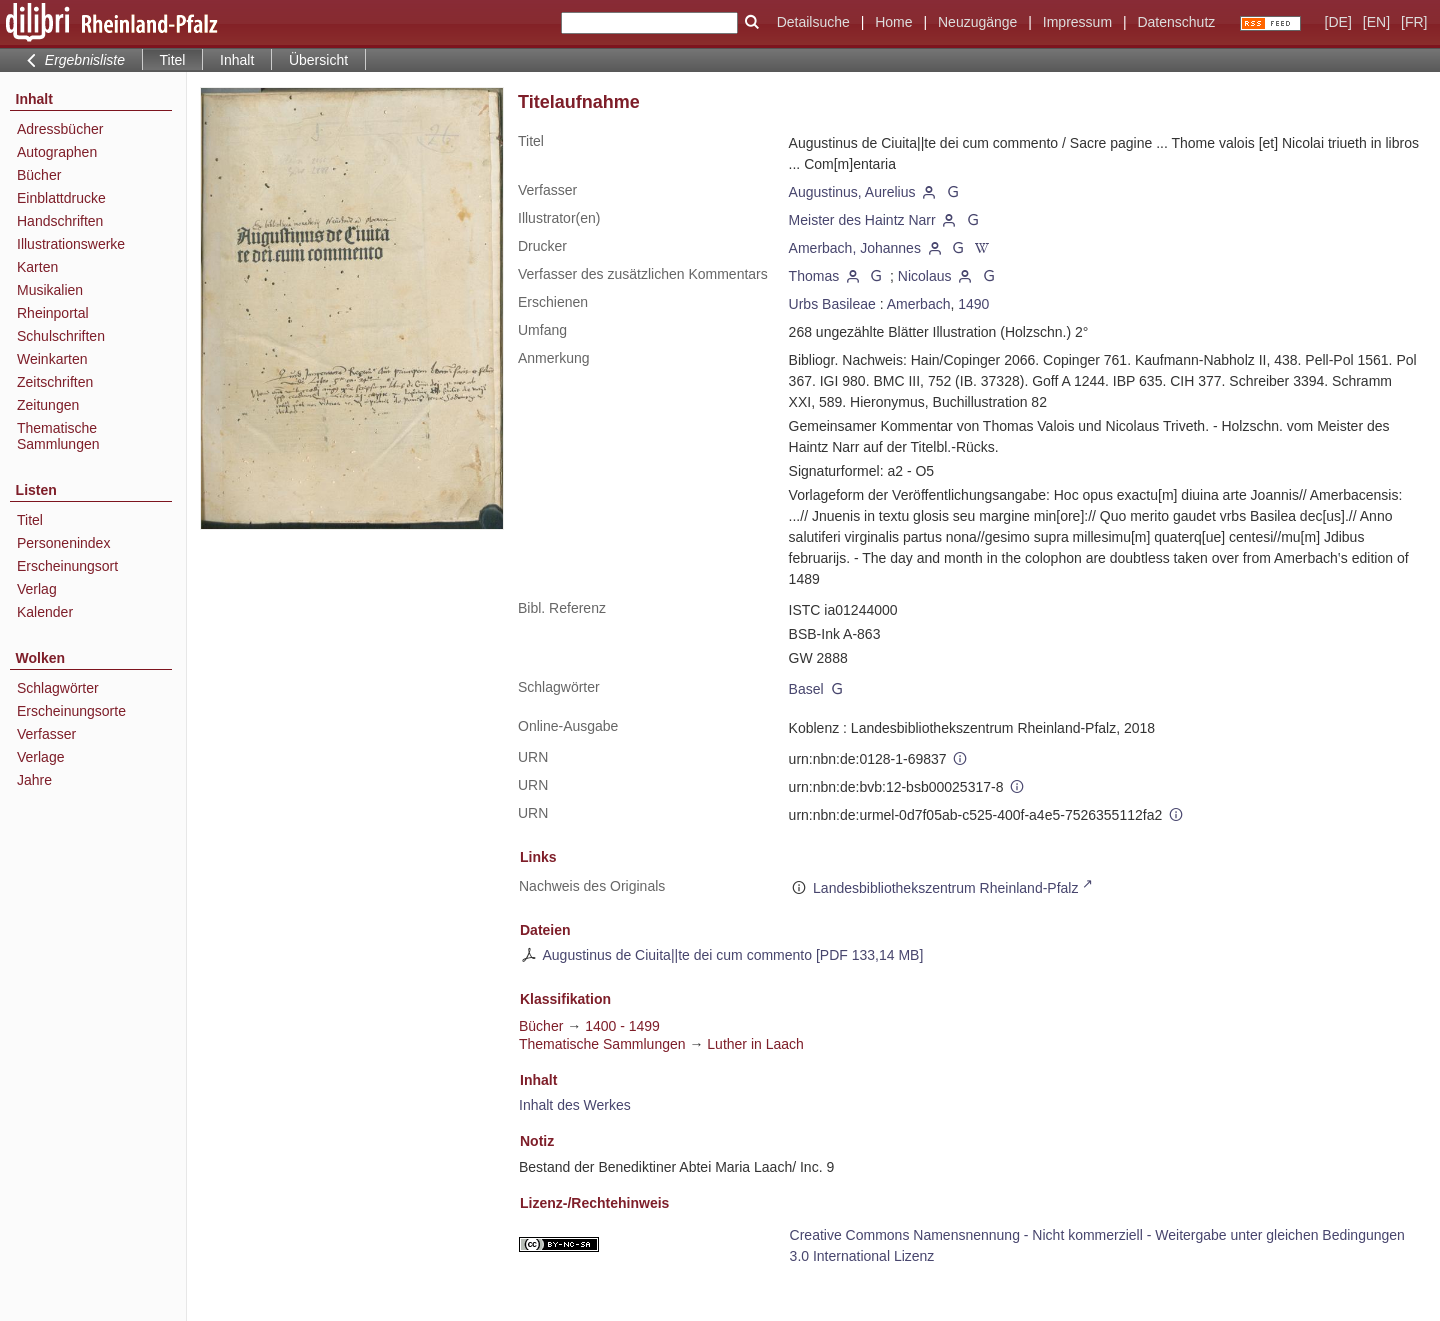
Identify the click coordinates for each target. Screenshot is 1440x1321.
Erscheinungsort (67, 566)
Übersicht (318, 60)
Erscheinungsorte (71, 711)
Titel (30, 520)
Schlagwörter (58, 688)
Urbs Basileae (832, 304)
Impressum (1077, 22)
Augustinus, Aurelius (852, 192)
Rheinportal (53, 313)
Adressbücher (60, 129)
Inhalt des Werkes (575, 1105)
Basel (806, 689)
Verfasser (46, 734)
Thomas (814, 276)
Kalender (45, 612)
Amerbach (919, 304)
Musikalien (50, 290)
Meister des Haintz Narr (862, 220)
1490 (973, 304)
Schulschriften (61, 336)
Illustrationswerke (71, 244)
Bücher (39, 175)
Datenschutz (1176, 22)
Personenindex (63, 543)
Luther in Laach (755, 1044)
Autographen (57, 152)
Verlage (40, 757)
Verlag (37, 589)
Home (893, 22)
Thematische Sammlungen (58, 436)
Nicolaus (925, 276)
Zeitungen (48, 405)
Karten (37, 267)
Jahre (34, 780)
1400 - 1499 (622, 1026)
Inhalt (237, 60)
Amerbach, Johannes (855, 248)
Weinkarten (52, 359)
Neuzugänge (977, 22)
